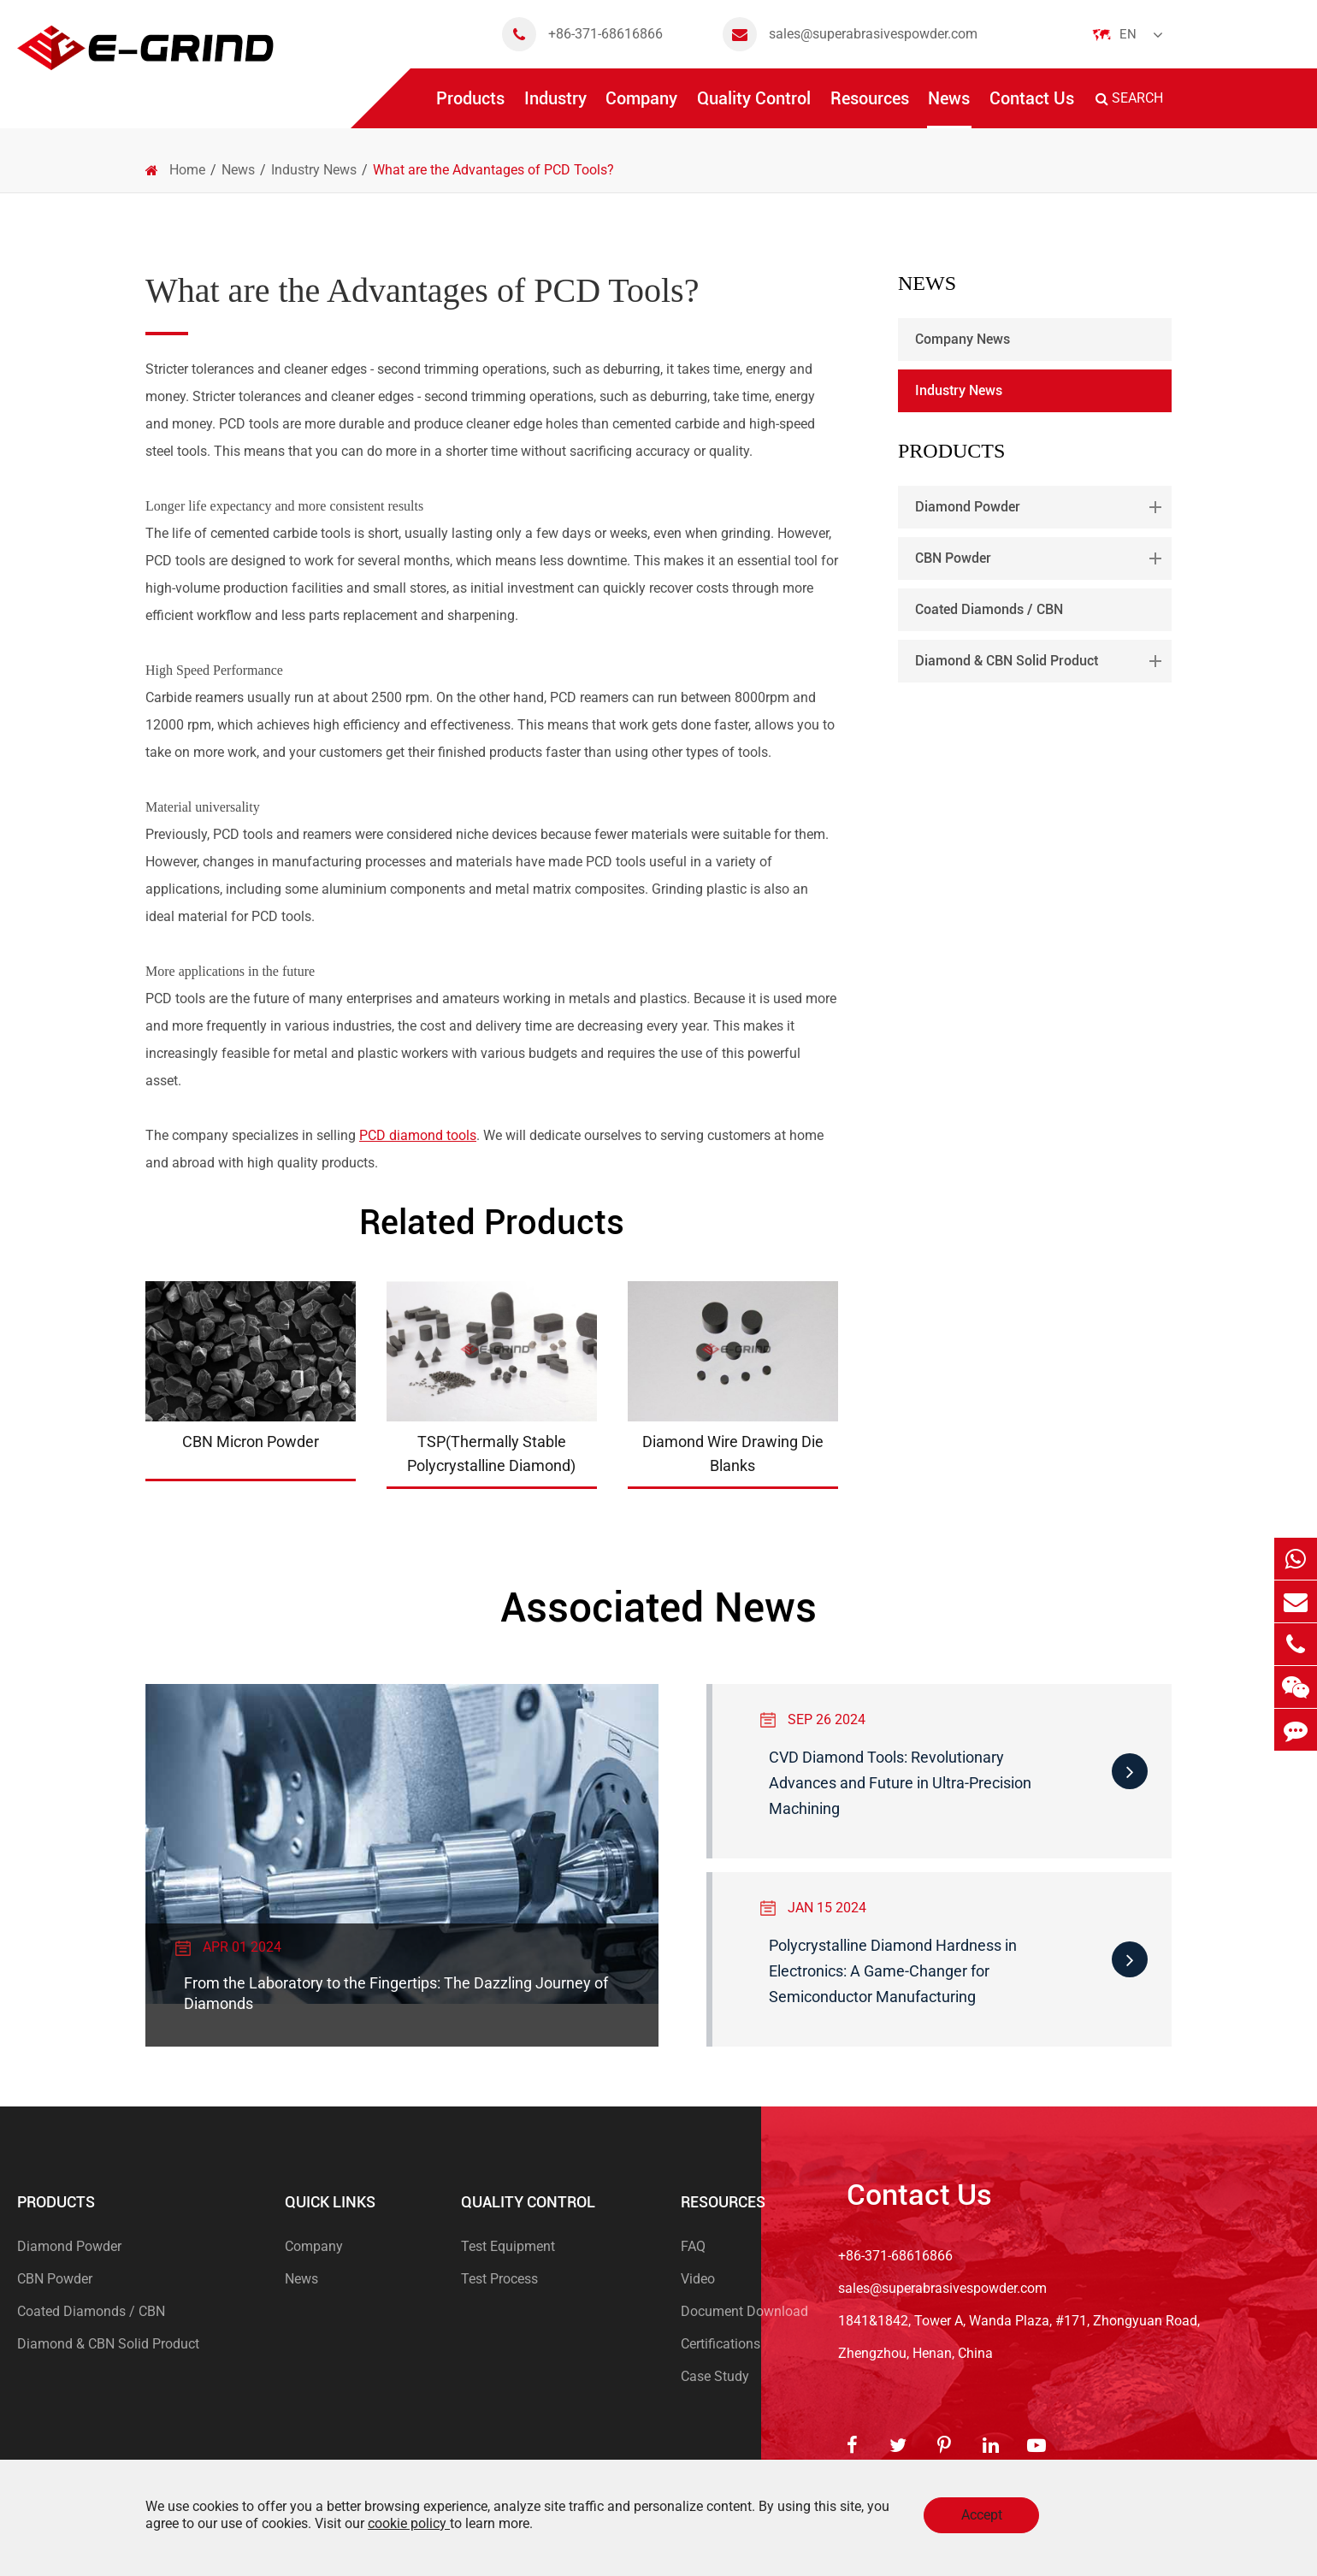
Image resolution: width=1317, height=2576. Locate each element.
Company (641, 108)
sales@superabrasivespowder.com (850, 34)
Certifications (720, 2344)
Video (698, 2279)
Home (187, 170)
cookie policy (409, 2523)
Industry (555, 108)
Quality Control (754, 108)
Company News (962, 339)
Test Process (499, 2279)
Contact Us (1031, 108)
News (949, 108)
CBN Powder (1041, 558)
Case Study (715, 2376)
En (1128, 34)
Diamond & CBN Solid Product (1041, 661)
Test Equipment (508, 2246)
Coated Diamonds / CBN (989, 609)
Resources (869, 108)
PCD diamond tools (417, 1135)
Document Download (744, 2311)
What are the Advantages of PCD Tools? (493, 170)
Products (470, 108)
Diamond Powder (1041, 507)
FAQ (693, 2246)
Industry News (314, 170)
